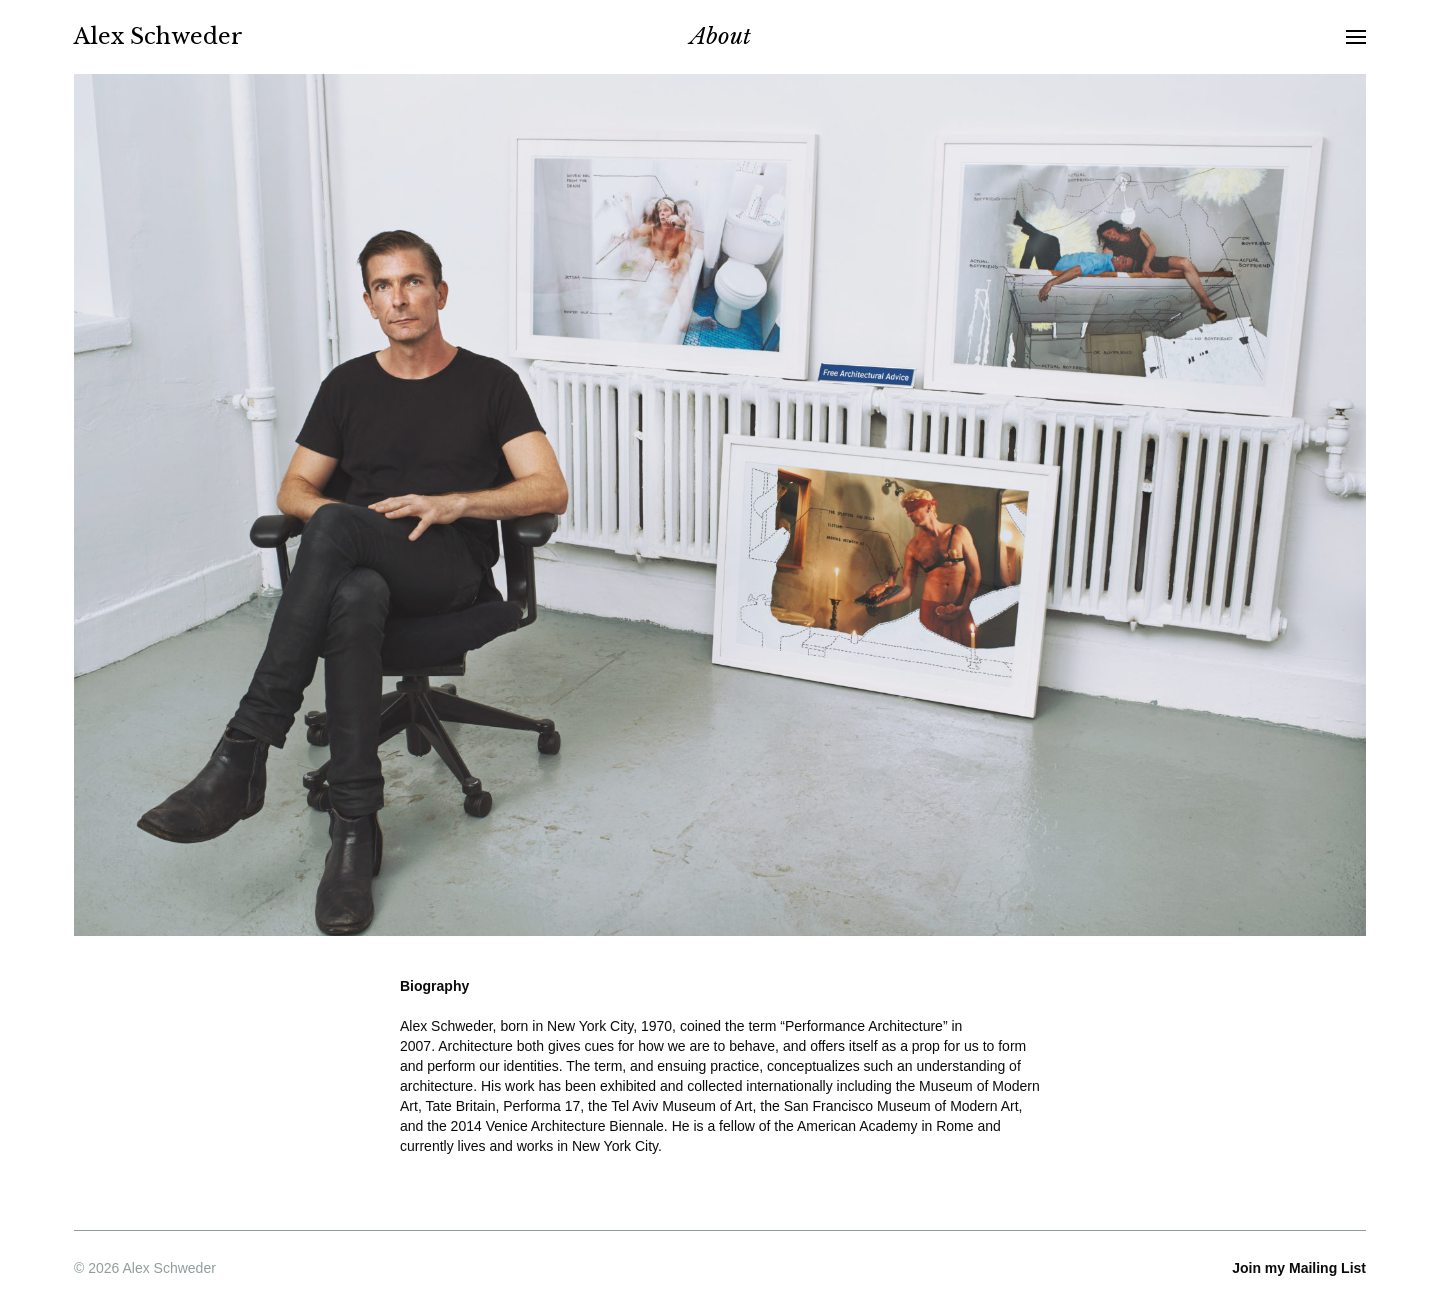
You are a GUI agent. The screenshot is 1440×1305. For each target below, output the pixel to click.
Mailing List (1296, 1268)
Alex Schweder (158, 36)
